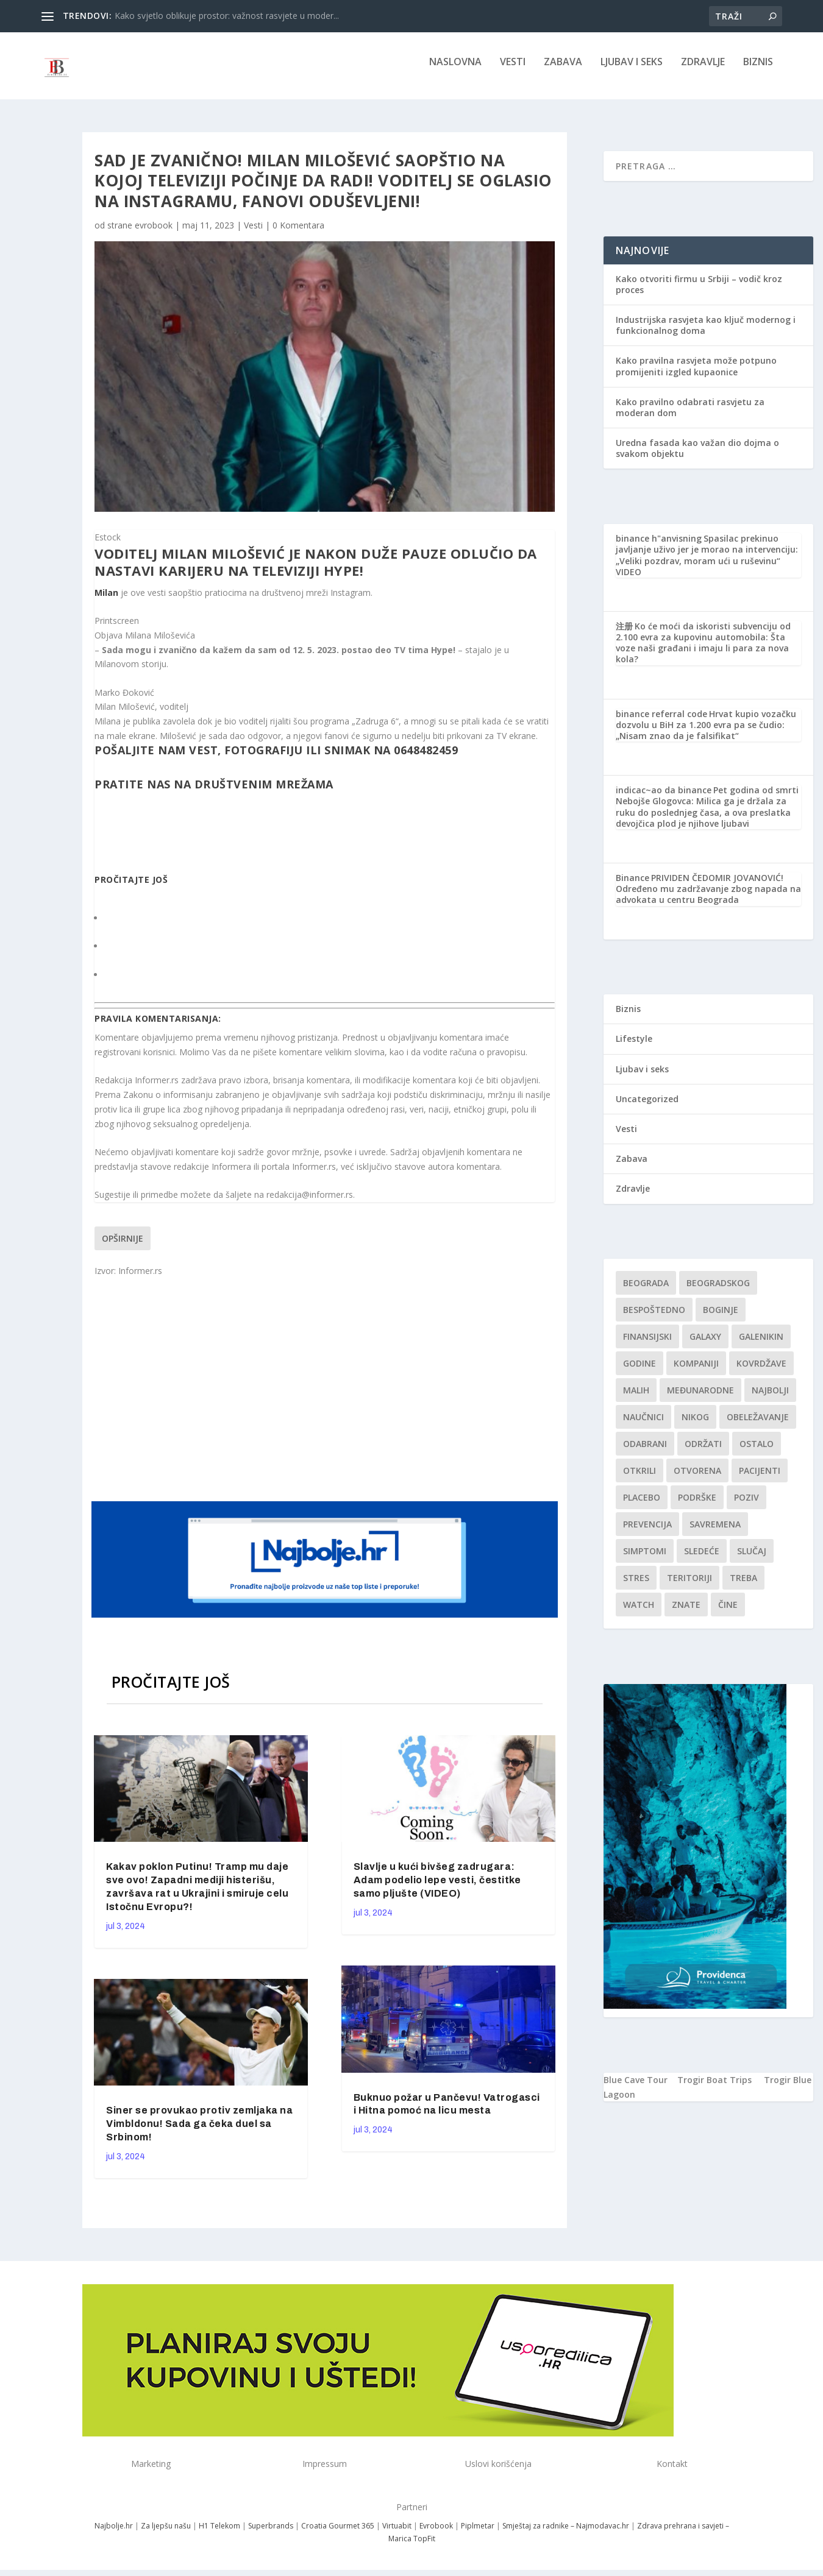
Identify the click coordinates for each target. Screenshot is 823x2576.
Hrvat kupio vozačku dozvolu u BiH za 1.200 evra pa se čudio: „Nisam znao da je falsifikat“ (706, 733)
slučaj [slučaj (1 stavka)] (751, 1559)
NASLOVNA (455, 71)
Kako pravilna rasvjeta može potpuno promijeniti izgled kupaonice (696, 374)
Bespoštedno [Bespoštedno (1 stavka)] (654, 1318)
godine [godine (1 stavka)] (639, 1372)
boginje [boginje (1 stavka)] (720, 1318)
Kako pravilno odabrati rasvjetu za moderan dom (690, 416)
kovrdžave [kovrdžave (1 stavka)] (761, 1372)
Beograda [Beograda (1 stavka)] (646, 1291)
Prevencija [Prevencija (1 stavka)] (647, 1532)
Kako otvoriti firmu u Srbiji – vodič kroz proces (699, 292)
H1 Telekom (219, 2534)
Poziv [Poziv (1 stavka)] (746, 1506)
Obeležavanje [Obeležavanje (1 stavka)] (758, 1425)
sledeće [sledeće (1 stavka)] (701, 1559)
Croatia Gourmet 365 (337, 2534)
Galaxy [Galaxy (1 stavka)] (705, 1345)
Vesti (513, 71)
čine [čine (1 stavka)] (728, 1613)
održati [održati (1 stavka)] (703, 1452)
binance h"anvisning (659, 547)
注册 (624, 634)
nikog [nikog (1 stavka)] (695, 1425)
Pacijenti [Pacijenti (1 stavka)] (759, 1479)
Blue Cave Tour (636, 2088)
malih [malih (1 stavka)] (636, 1398)
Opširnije (122, 1246)
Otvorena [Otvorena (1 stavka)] (697, 1479)
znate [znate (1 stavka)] (686, 1613)
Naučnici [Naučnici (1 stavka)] (643, 1425)
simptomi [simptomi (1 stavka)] (644, 1559)
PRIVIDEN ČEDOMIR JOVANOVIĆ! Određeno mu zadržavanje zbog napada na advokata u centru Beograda (708, 897)
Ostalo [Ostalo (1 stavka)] (756, 1452)
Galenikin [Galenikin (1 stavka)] (761, 1345)
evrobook (154, 233)
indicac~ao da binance (663, 798)
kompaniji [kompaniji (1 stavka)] (696, 1372)
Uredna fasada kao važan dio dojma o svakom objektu (697, 456)
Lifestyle (634, 1047)
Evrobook (436, 2534)
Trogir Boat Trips (714, 2088)
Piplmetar (476, 2534)
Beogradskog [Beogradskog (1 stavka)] (718, 1291)
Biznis (758, 71)
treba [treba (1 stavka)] (743, 1586)
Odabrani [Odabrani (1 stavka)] (645, 1452)
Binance (632, 886)
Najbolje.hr (113, 2534)
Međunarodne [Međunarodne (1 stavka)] (700, 1398)
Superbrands (270, 2534)
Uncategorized (647, 1107)
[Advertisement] (326, 1395)
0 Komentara (298, 233)
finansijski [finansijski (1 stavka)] (647, 1345)
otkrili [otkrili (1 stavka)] (639, 1479)
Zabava (563, 71)
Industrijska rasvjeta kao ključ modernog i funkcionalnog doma (706, 333)
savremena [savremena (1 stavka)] (715, 1532)
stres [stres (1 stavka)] (636, 1586)
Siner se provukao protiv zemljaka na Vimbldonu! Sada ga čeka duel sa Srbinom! (199, 2132)
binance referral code (661, 722)
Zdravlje (703, 71)
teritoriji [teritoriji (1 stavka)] (689, 1586)
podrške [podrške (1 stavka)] (697, 1506)
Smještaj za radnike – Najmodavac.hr (565, 2534)
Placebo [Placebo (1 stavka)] (641, 1506)
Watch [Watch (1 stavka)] (638, 1613)
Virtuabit (397, 2534)
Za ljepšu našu (166, 2534)
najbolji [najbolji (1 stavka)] (770, 1398)
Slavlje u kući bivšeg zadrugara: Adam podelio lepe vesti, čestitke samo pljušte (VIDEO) (437, 1888)
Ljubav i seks (631, 71)
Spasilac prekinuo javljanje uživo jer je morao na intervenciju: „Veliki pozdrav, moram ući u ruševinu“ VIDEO (707, 563)
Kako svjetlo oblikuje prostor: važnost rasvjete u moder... (227, 15)
